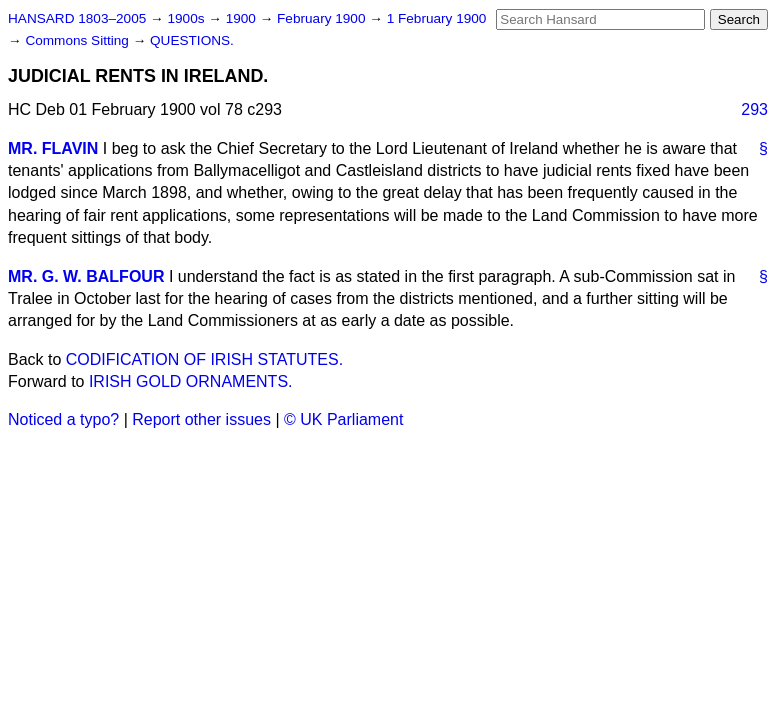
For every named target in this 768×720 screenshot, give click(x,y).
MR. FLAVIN (53, 148)
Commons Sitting (78, 40)
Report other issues (201, 419)
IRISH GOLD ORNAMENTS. (191, 381)
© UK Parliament (343, 419)
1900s (187, 18)
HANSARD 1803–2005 (77, 18)
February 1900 (323, 18)
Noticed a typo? (63, 419)
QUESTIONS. (192, 40)
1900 (243, 18)
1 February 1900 (437, 18)
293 (754, 109)
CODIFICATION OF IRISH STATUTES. (204, 359)
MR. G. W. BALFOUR (86, 276)
